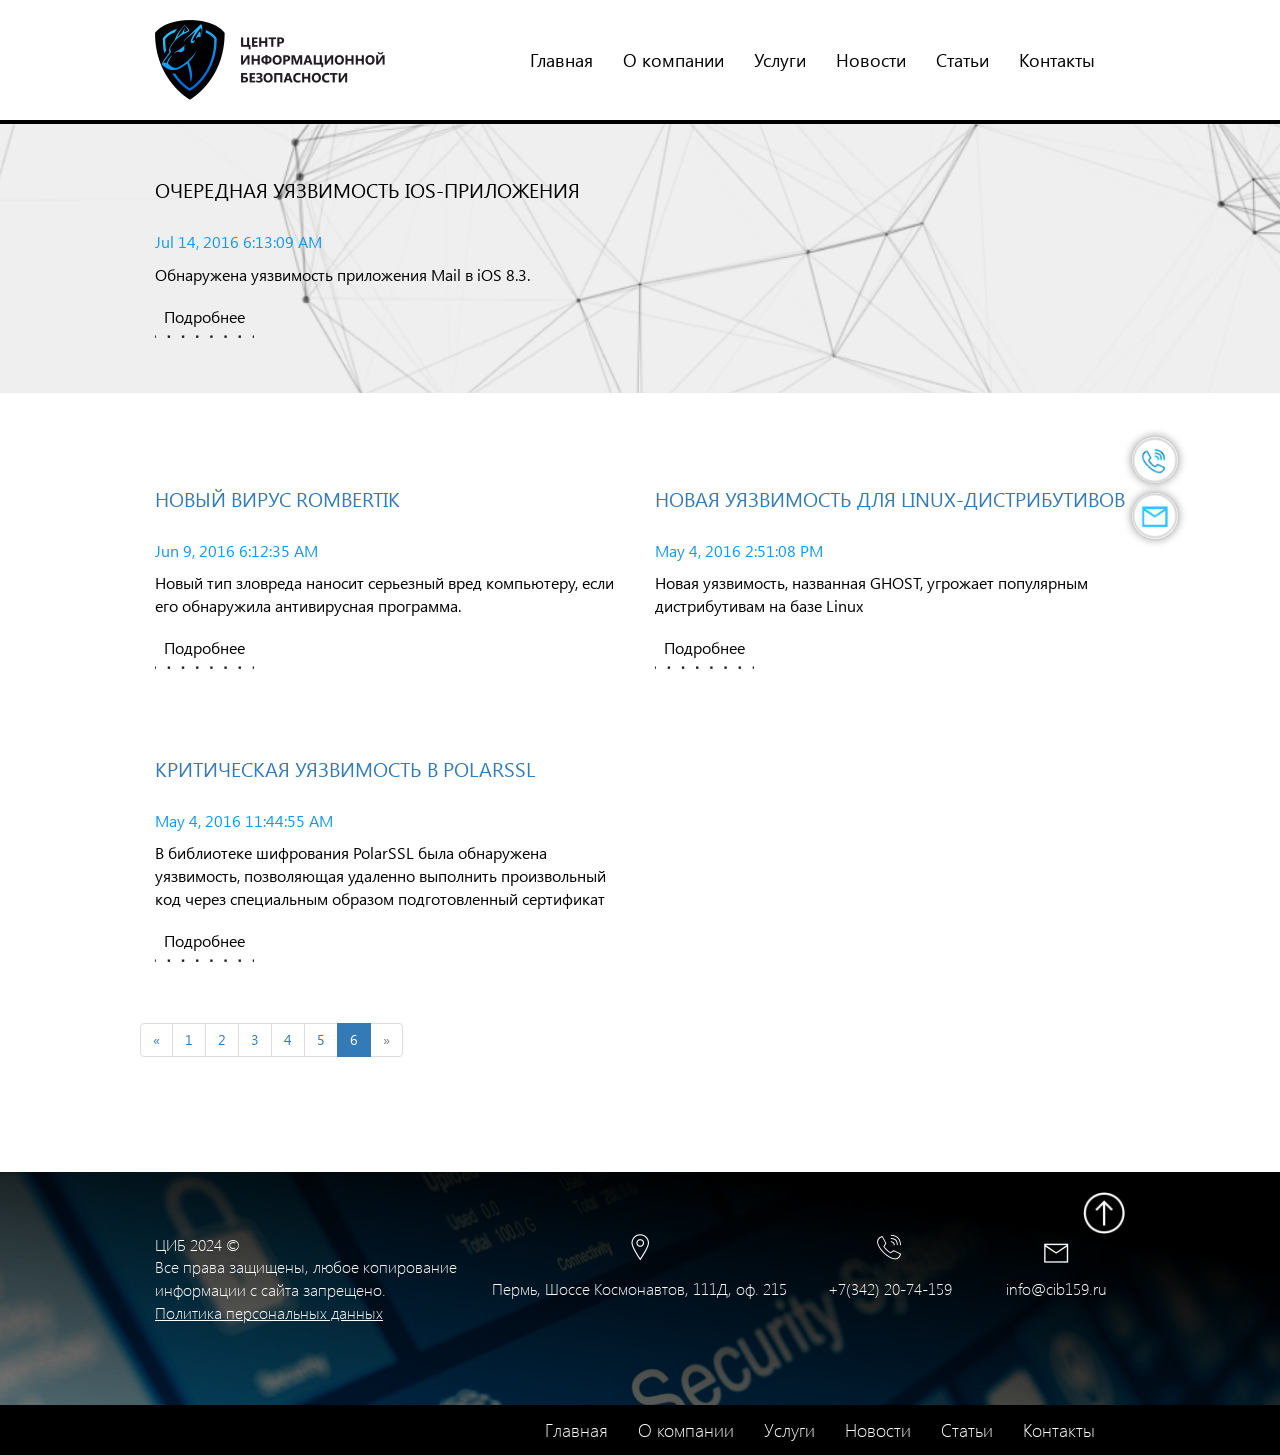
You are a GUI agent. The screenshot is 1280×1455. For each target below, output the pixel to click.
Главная (561, 60)
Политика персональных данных (269, 1312)
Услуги (780, 60)
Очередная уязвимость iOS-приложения (367, 189)
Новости (871, 60)
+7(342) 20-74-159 (890, 1288)
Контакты (1057, 60)
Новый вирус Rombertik (277, 498)
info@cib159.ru (1056, 1288)
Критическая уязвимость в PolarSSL (345, 768)
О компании (673, 60)
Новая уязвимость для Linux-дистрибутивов (890, 498)
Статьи (962, 60)
